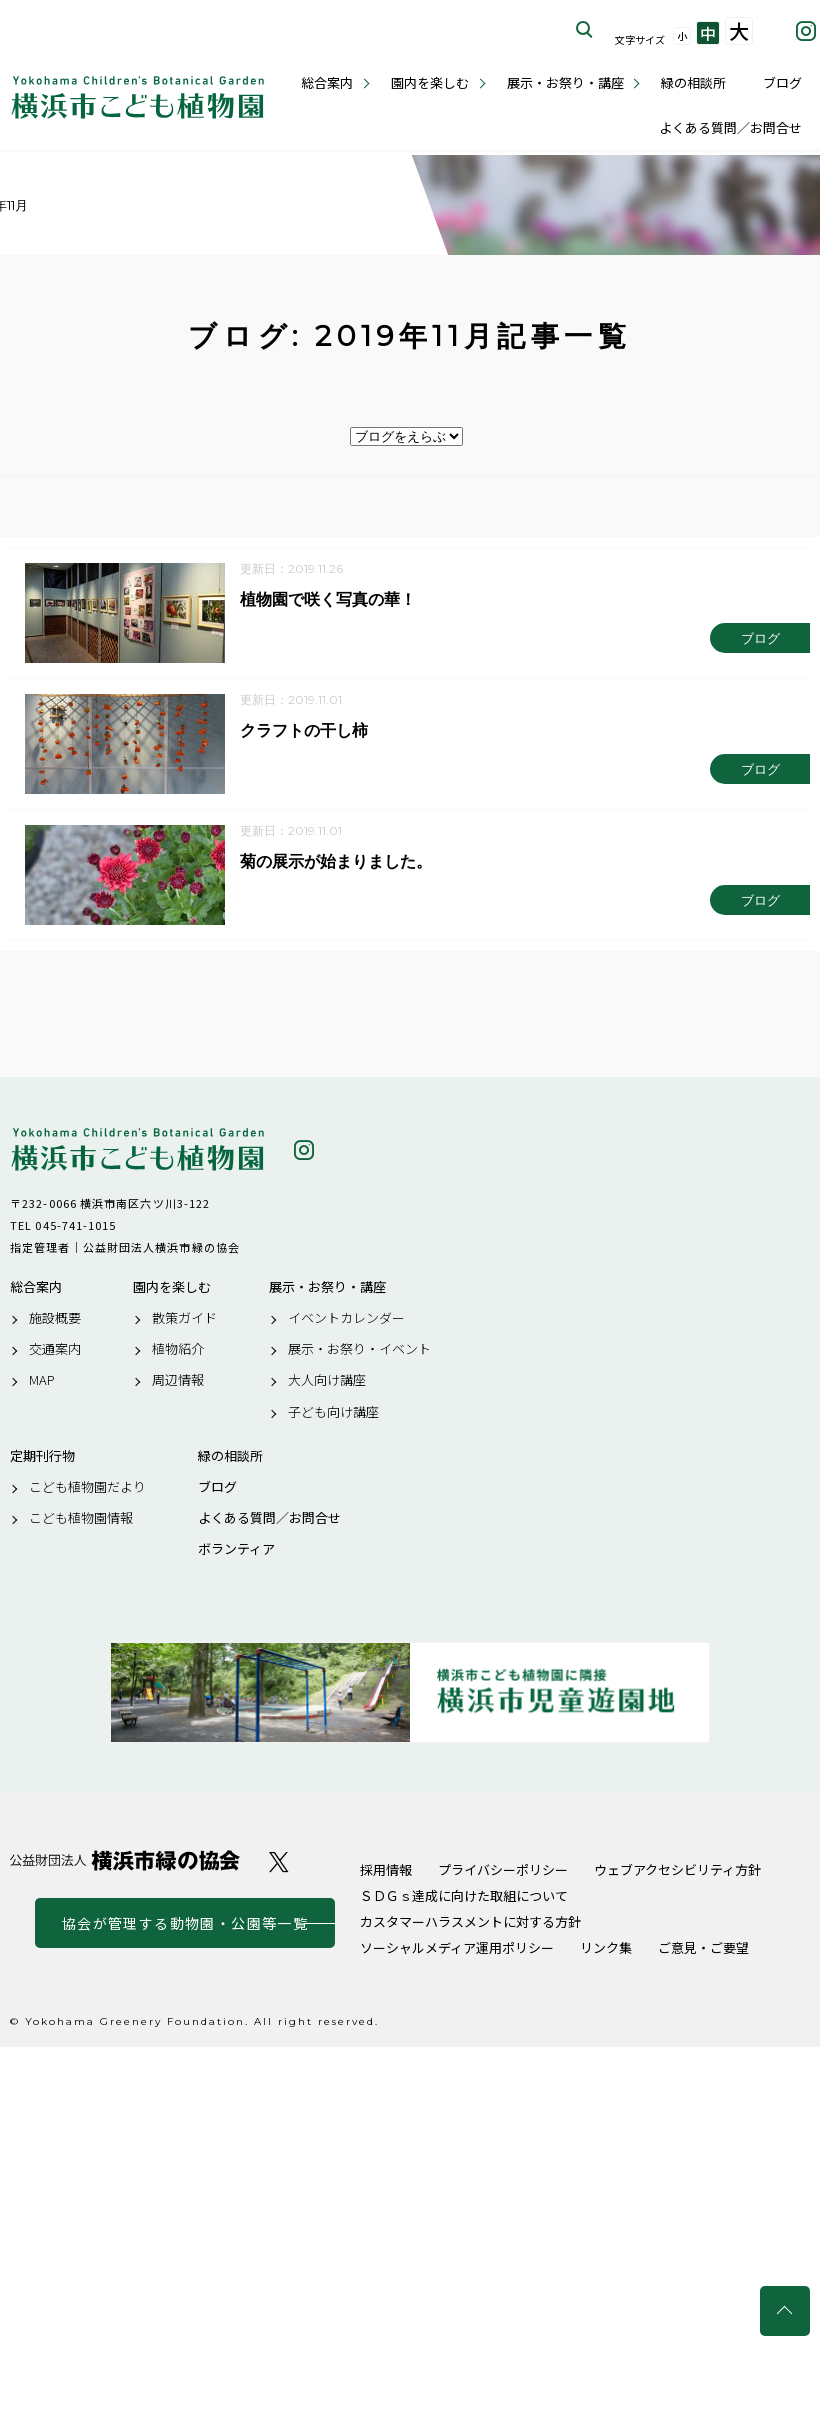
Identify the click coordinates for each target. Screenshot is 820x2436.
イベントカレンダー (346, 1318)
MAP (42, 1381)
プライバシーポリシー (503, 1869)
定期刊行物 (42, 1456)
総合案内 (327, 82)
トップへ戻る (785, 2311)
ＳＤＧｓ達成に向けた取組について (464, 1895)
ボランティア (236, 1550)
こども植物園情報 (81, 1518)
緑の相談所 (693, 82)
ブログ (782, 82)
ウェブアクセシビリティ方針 (677, 1869)
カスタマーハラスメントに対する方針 (470, 1921)
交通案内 (55, 1349)
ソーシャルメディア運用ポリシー (457, 1947)
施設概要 (55, 1318)
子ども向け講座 (333, 1412)
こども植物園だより (87, 1487)
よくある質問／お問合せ (730, 127)
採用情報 (386, 1869)
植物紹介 (178, 1349)
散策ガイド (184, 1318)
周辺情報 (178, 1381)
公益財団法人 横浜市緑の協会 (125, 1860)
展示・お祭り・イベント (359, 1349)
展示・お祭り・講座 (565, 82)
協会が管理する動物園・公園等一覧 (185, 1923)
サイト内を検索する (585, 30)
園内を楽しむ (430, 82)
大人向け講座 (327, 1381)
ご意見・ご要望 (703, 1947)
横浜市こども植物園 (137, 1149)
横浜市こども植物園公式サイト (137, 97)
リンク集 (606, 1947)
